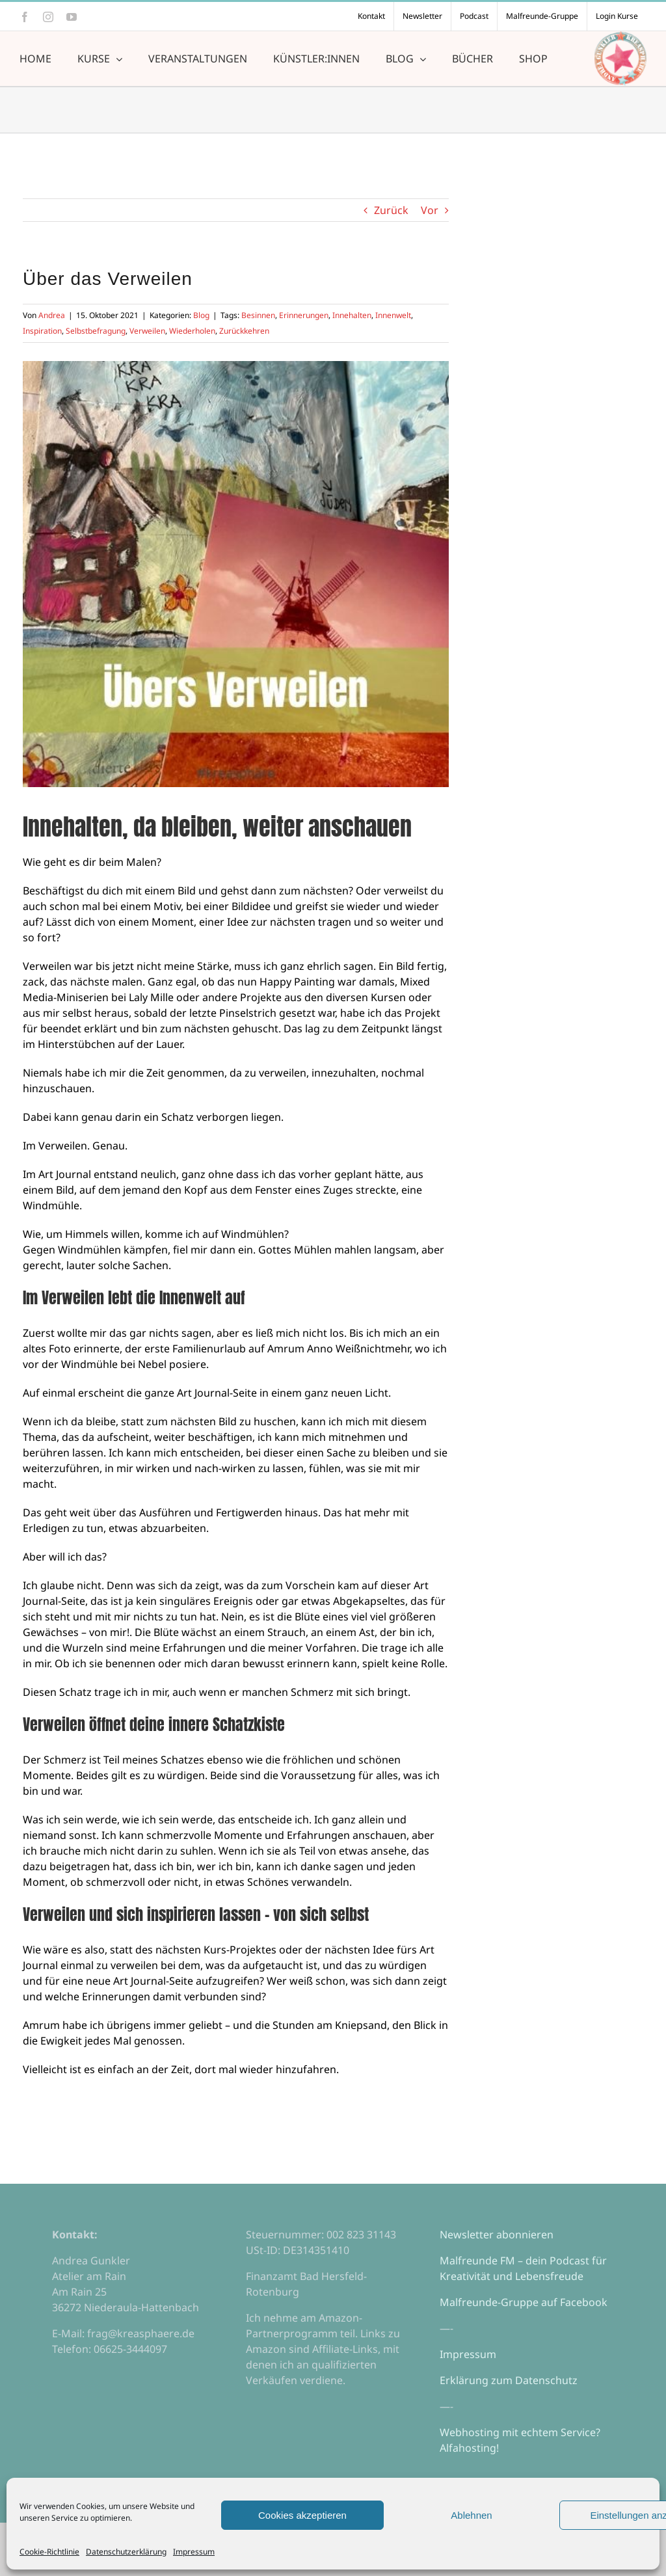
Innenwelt (393, 315)
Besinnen (258, 315)
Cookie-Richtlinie (49, 2551)
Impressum (194, 2551)
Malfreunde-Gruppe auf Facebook (523, 2302)
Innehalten (351, 315)
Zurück (391, 210)
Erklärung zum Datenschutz (509, 2380)
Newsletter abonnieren (496, 2234)
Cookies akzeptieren (302, 2515)
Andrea (51, 315)
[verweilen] (236, 574)
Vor (429, 210)
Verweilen (147, 330)
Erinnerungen (303, 315)
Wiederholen (192, 330)
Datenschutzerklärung (126, 2551)
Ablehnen (471, 2515)
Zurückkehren (244, 330)
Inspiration (42, 330)
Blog (201, 315)
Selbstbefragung (96, 330)
